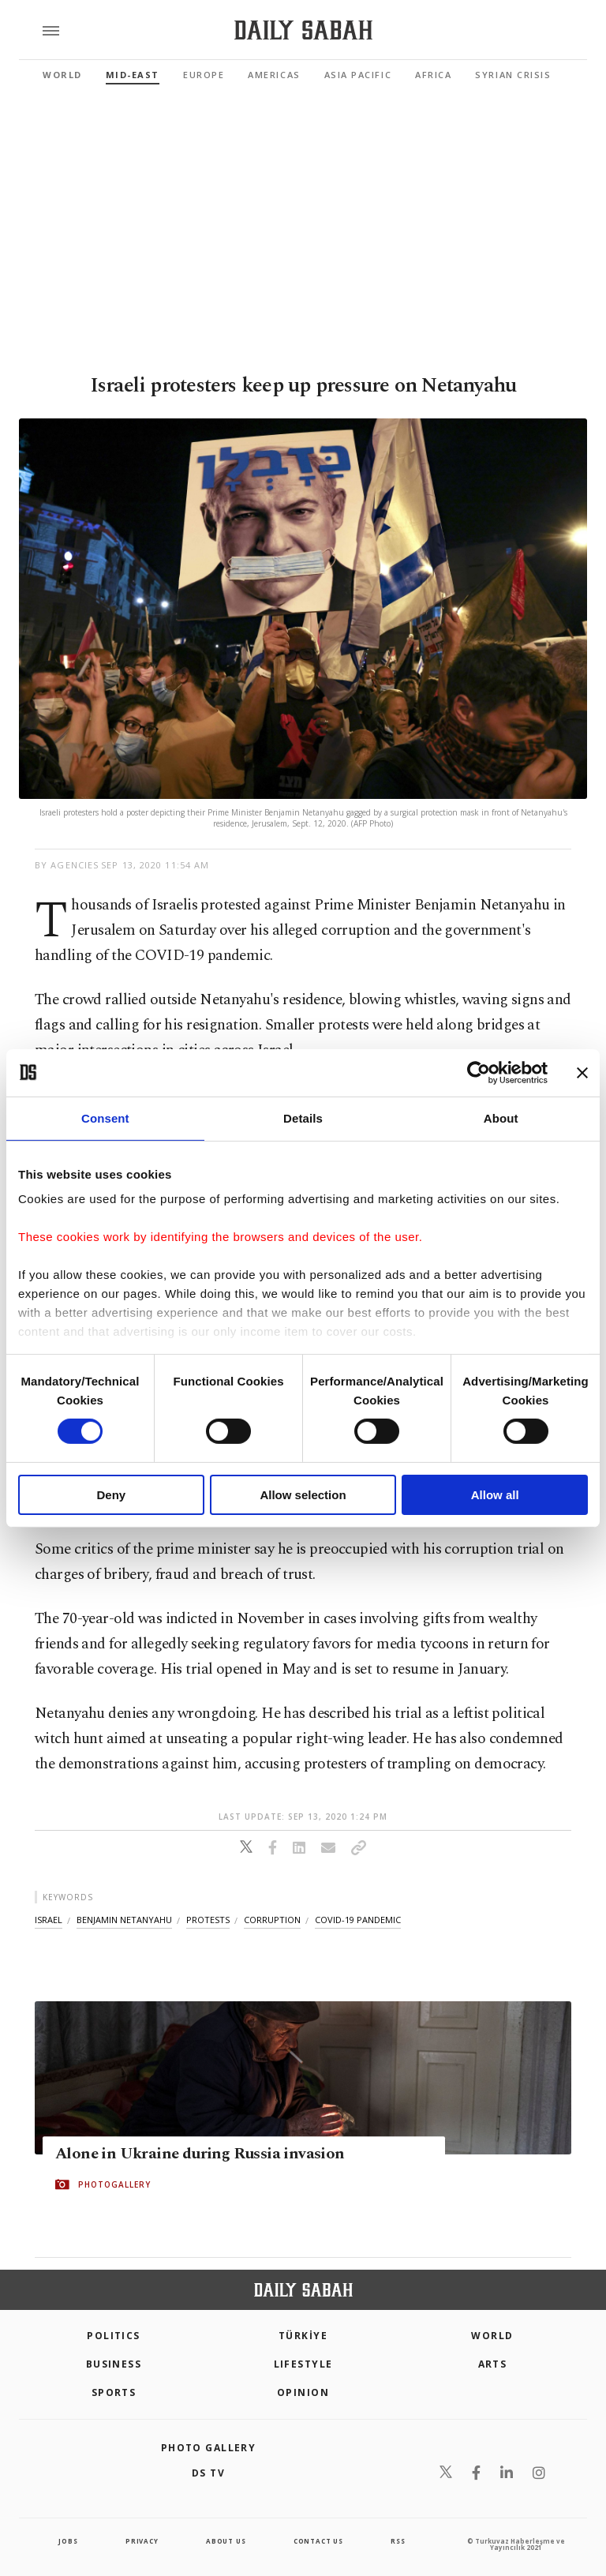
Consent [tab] (105, 1117)
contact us (318, 2541)
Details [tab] (303, 1117)
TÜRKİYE (303, 2335)
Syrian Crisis (513, 74)
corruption (272, 1919)
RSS (398, 2541)
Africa (433, 74)
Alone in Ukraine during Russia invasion (200, 2154)
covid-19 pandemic (358, 1919)
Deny (110, 1495)
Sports (114, 2392)
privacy (142, 2541)
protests (208, 1919)
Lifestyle (303, 2364)
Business (114, 2364)
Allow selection (303, 1495)
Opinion (303, 2392)
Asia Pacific (357, 74)
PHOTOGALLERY (114, 2185)
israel (48, 1919)
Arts (492, 2364)
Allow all (495, 1495)
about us (225, 2541)
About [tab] (501, 1117)
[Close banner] (582, 1072)
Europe (203, 74)
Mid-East (132, 74)
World (62, 74)
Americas (274, 74)
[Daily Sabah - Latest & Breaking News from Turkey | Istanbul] (303, 30)
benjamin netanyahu (124, 1919)
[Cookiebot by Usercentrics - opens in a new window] (479, 1072)
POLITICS (113, 2335)
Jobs (67, 2541)
